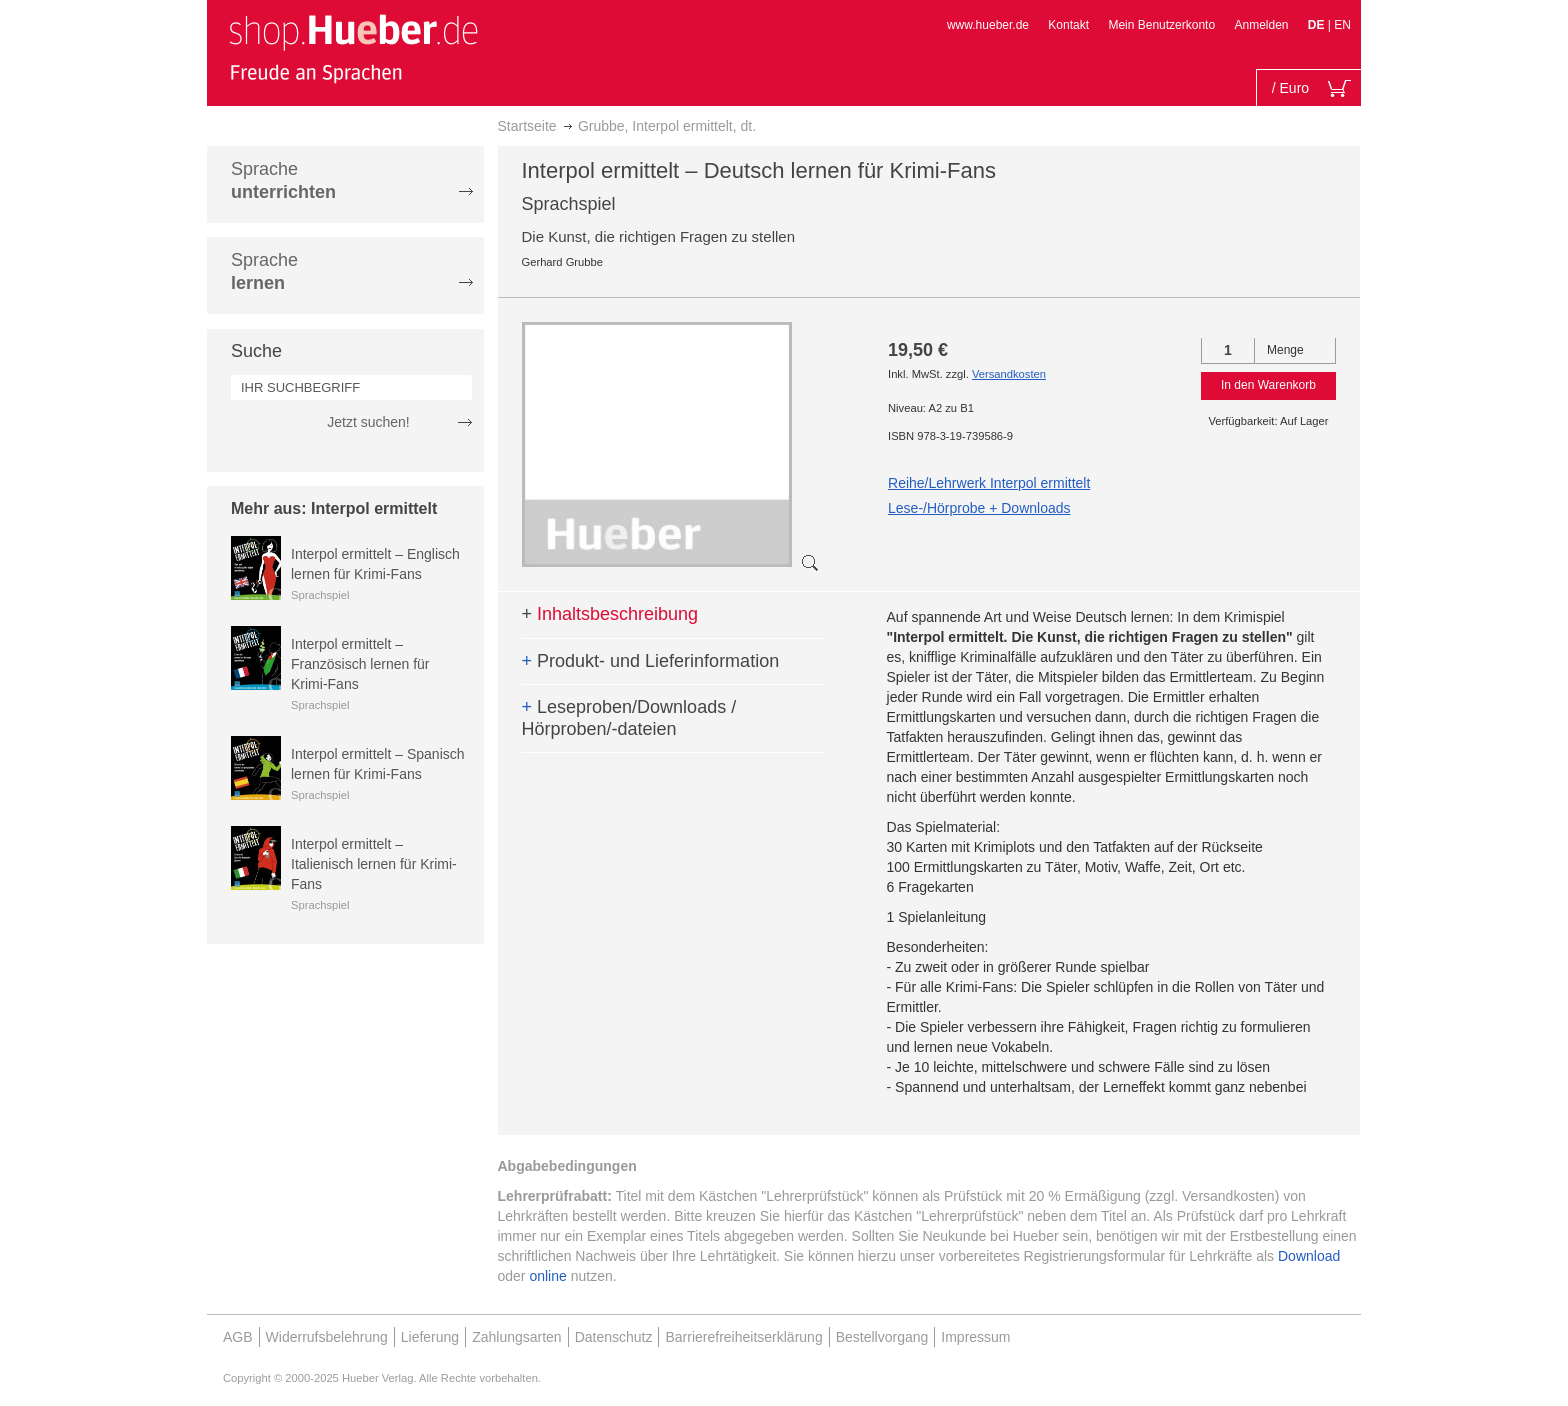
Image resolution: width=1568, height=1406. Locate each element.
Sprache (283, 180)
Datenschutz (614, 1337)
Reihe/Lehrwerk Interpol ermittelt (989, 483)
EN (1342, 25)
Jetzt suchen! (368, 422)
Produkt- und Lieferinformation (651, 661)
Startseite (527, 126)
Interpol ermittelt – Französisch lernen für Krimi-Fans (360, 664)
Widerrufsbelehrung (327, 1337)
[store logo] (353, 48)
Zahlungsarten (517, 1337)
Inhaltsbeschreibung (610, 614)
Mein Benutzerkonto (1161, 25)
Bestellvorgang (882, 1337)
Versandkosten (1009, 374)
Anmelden (1261, 25)
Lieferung (430, 1337)
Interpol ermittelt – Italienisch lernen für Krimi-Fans (374, 864)
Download (1309, 1256)
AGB (238, 1337)
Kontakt (1068, 25)
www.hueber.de (988, 25)
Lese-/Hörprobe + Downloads (979, 508)
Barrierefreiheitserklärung (743, 1337)
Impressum (975, 1337)
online (547, 1276)
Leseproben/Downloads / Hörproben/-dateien (629, 718)
